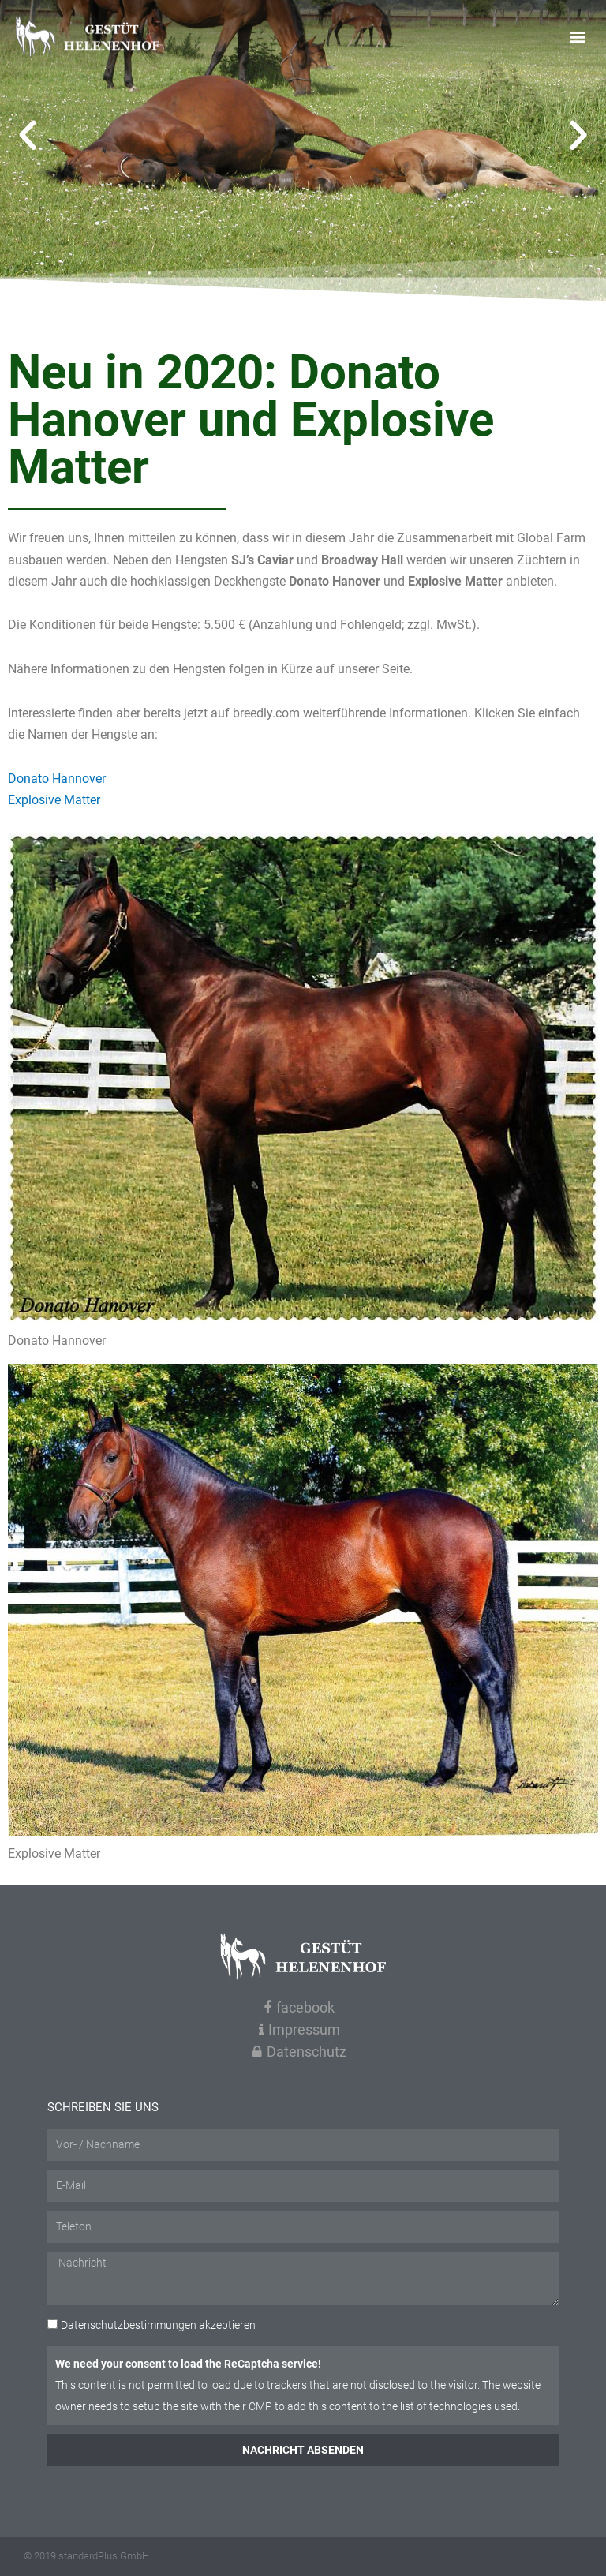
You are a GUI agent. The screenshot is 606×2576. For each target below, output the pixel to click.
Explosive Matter (54, 799)
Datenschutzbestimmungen (128, 2325)
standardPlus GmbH (103, 2556)
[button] (577, 37)
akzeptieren (158, 2325)
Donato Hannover (57, 778)
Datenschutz (299, 2051)
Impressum (299, 2029)
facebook (299, 2007)
